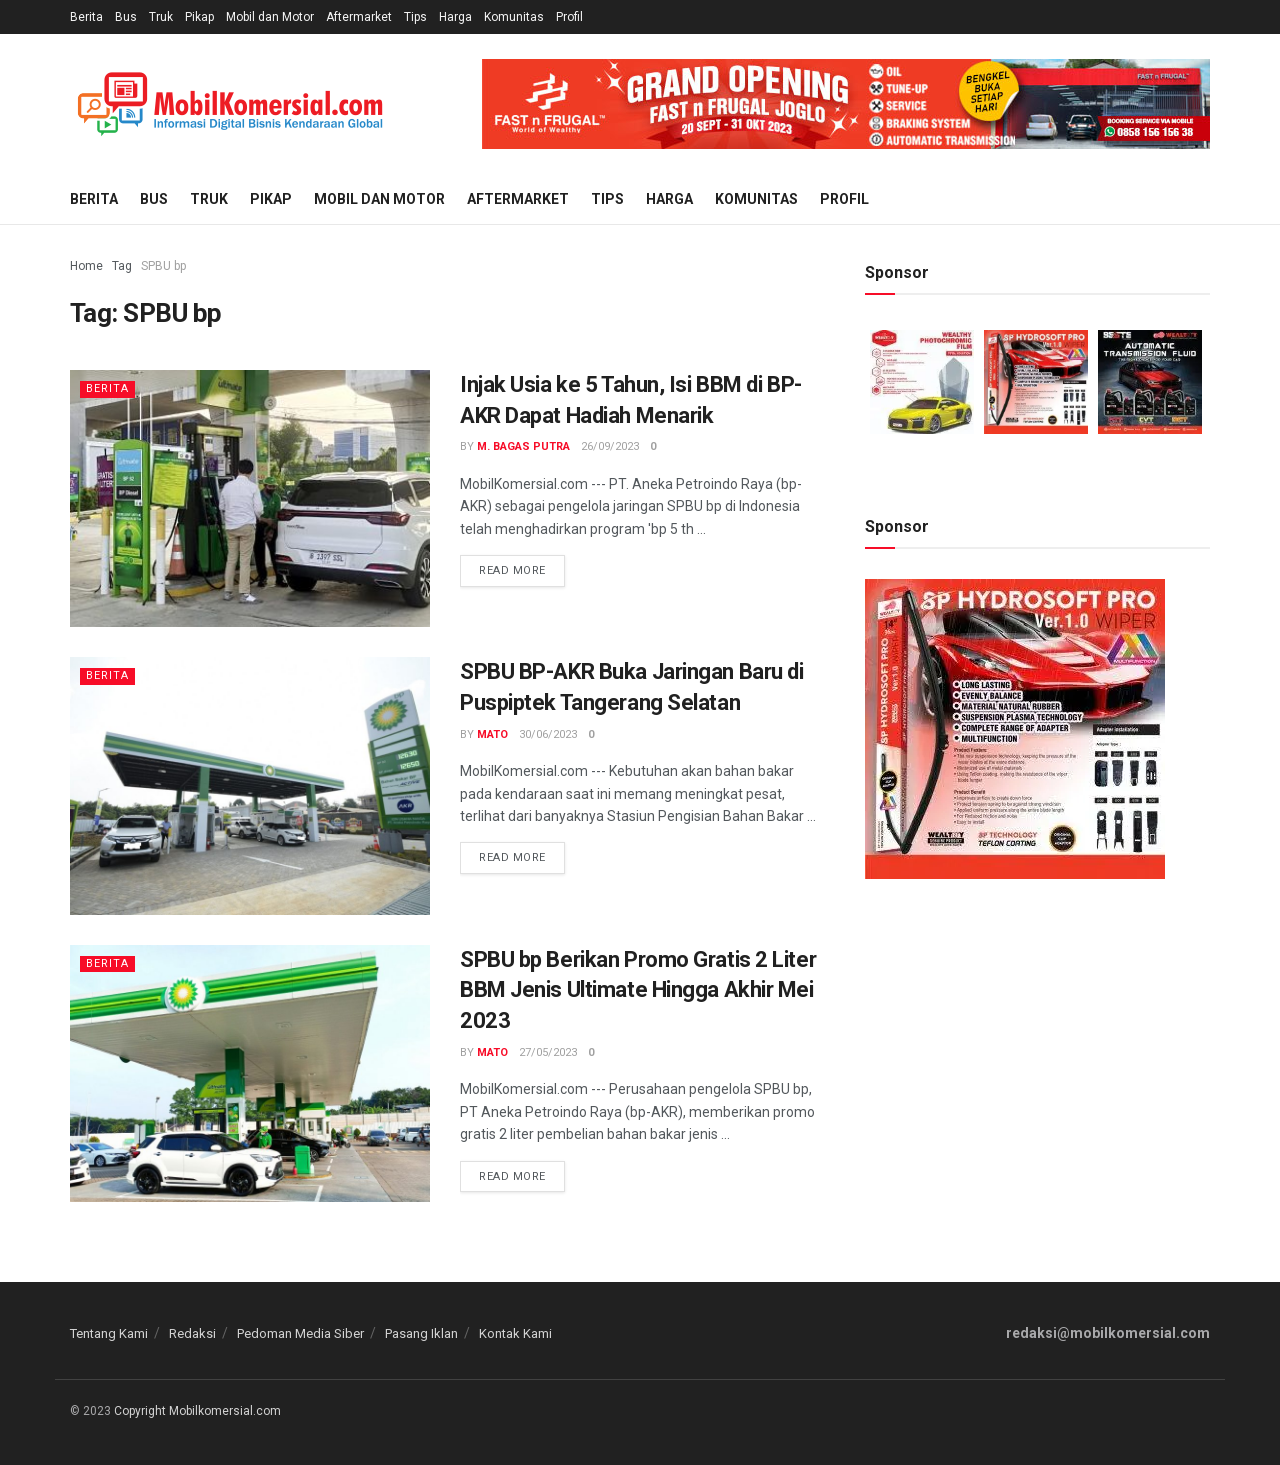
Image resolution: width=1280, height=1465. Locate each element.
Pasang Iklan (421, 1333)
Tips (415, 17)
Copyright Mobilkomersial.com (197, 1411)
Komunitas (514, 17)
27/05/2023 (548, 1052)
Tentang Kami (109, 1333)
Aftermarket (359, 17)
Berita (86, 17)
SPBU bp (163, 266)
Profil (569, 17)
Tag (122, 266)
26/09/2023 (610, 446)
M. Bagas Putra (523, 446)
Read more (512, 570)
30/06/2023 (548, 734)
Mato (492, 734)
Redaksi (192, 1333)
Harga (455, 17)
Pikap (199, 17)
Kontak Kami (515, 1333)
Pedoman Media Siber (300, 1333)
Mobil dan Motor (270, 17)
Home (86, 266)
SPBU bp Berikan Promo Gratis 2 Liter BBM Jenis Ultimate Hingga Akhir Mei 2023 (638, 990)
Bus (126, 17)
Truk (161, 17)
